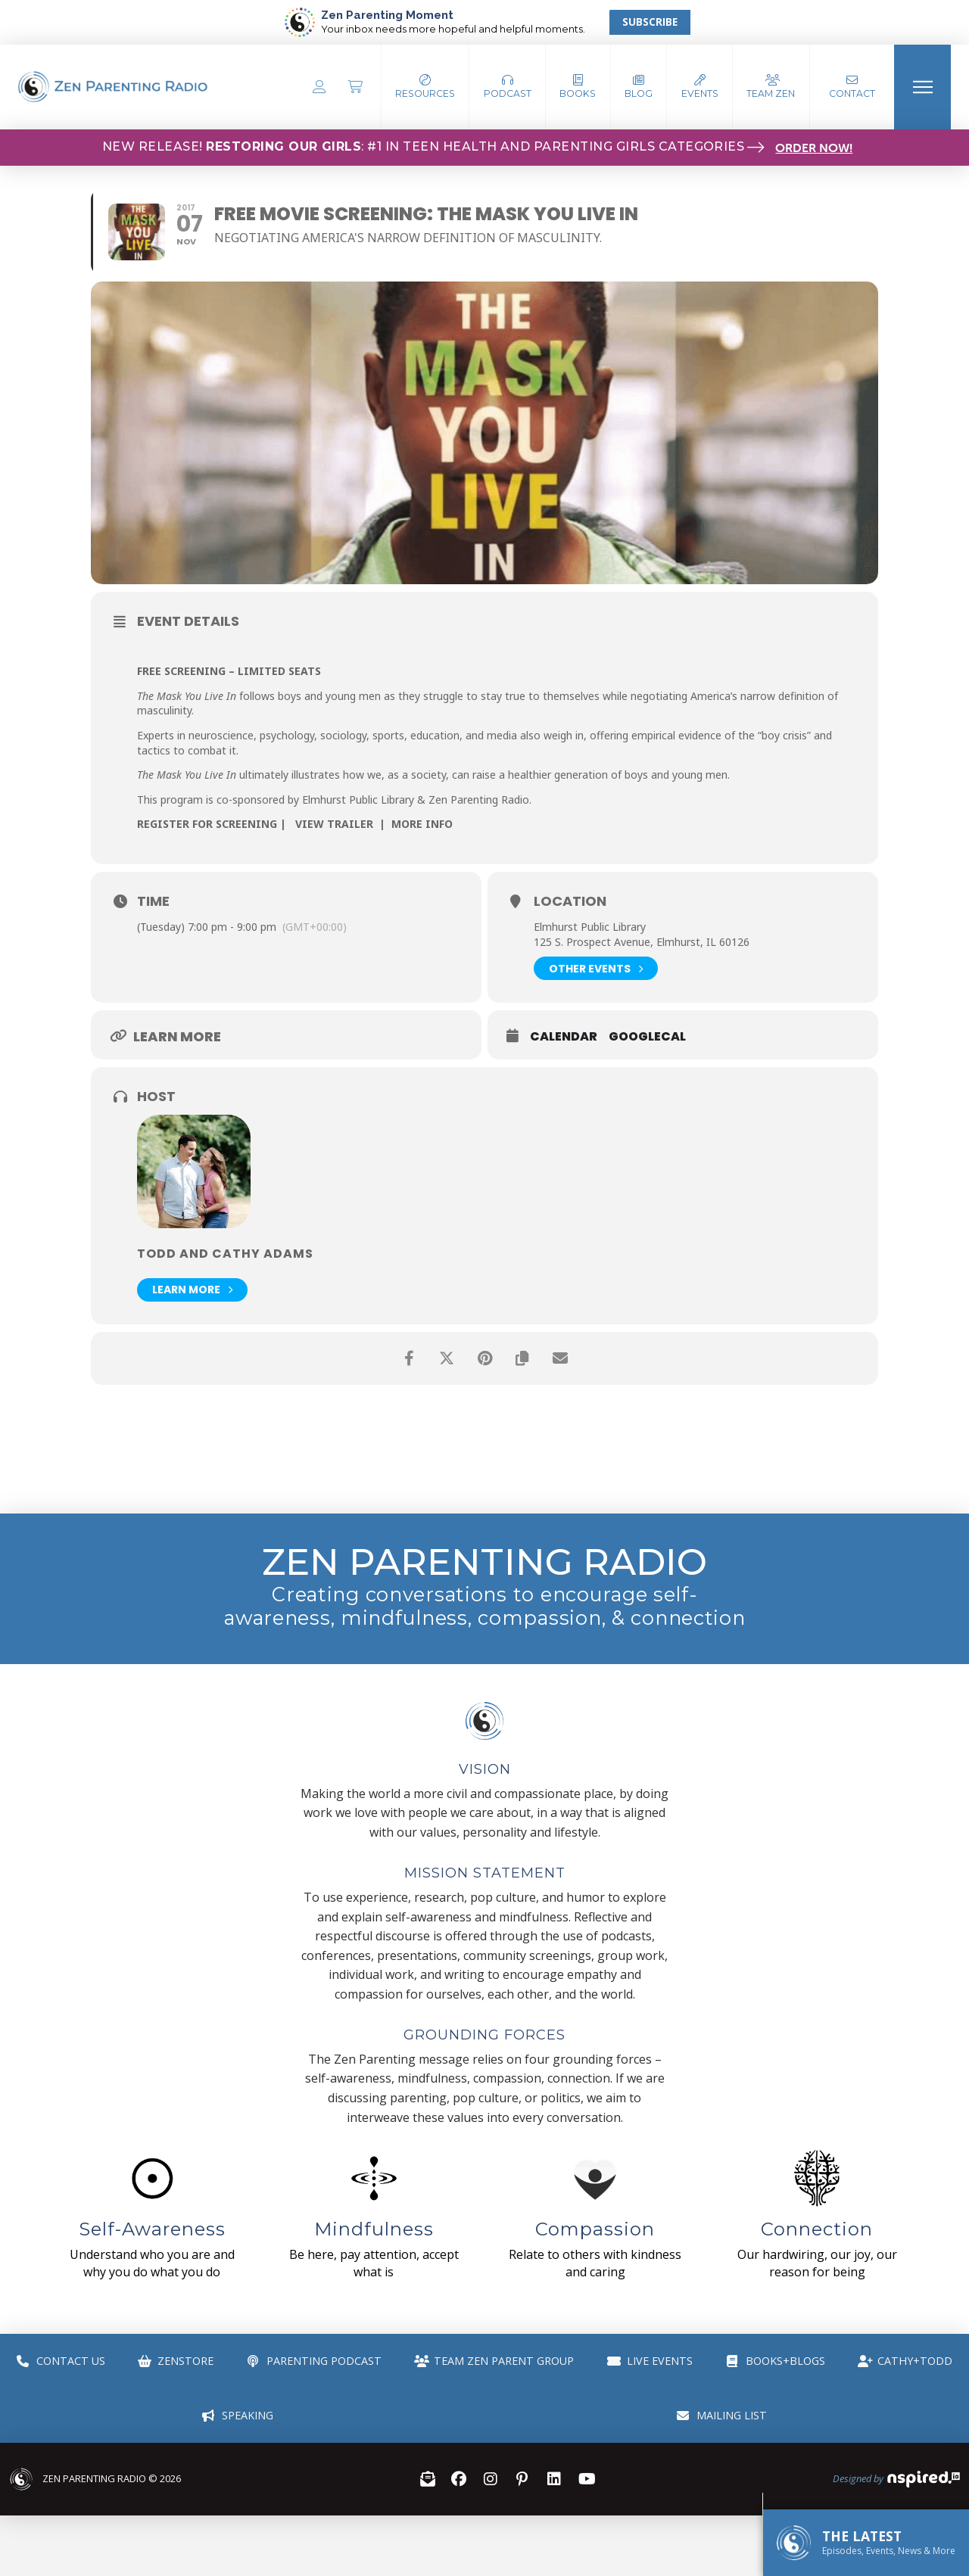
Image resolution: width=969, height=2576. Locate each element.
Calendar (563, 1036)
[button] (507, 87)
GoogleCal (647, 1036)
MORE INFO (422, 824)
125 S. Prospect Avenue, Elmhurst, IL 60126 (641, 942)
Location (570, 901)
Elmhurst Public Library (590, 926)
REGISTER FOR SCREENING (207, 824)
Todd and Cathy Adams (225, 1253)
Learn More (192, 1289)
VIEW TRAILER (334, 824)
